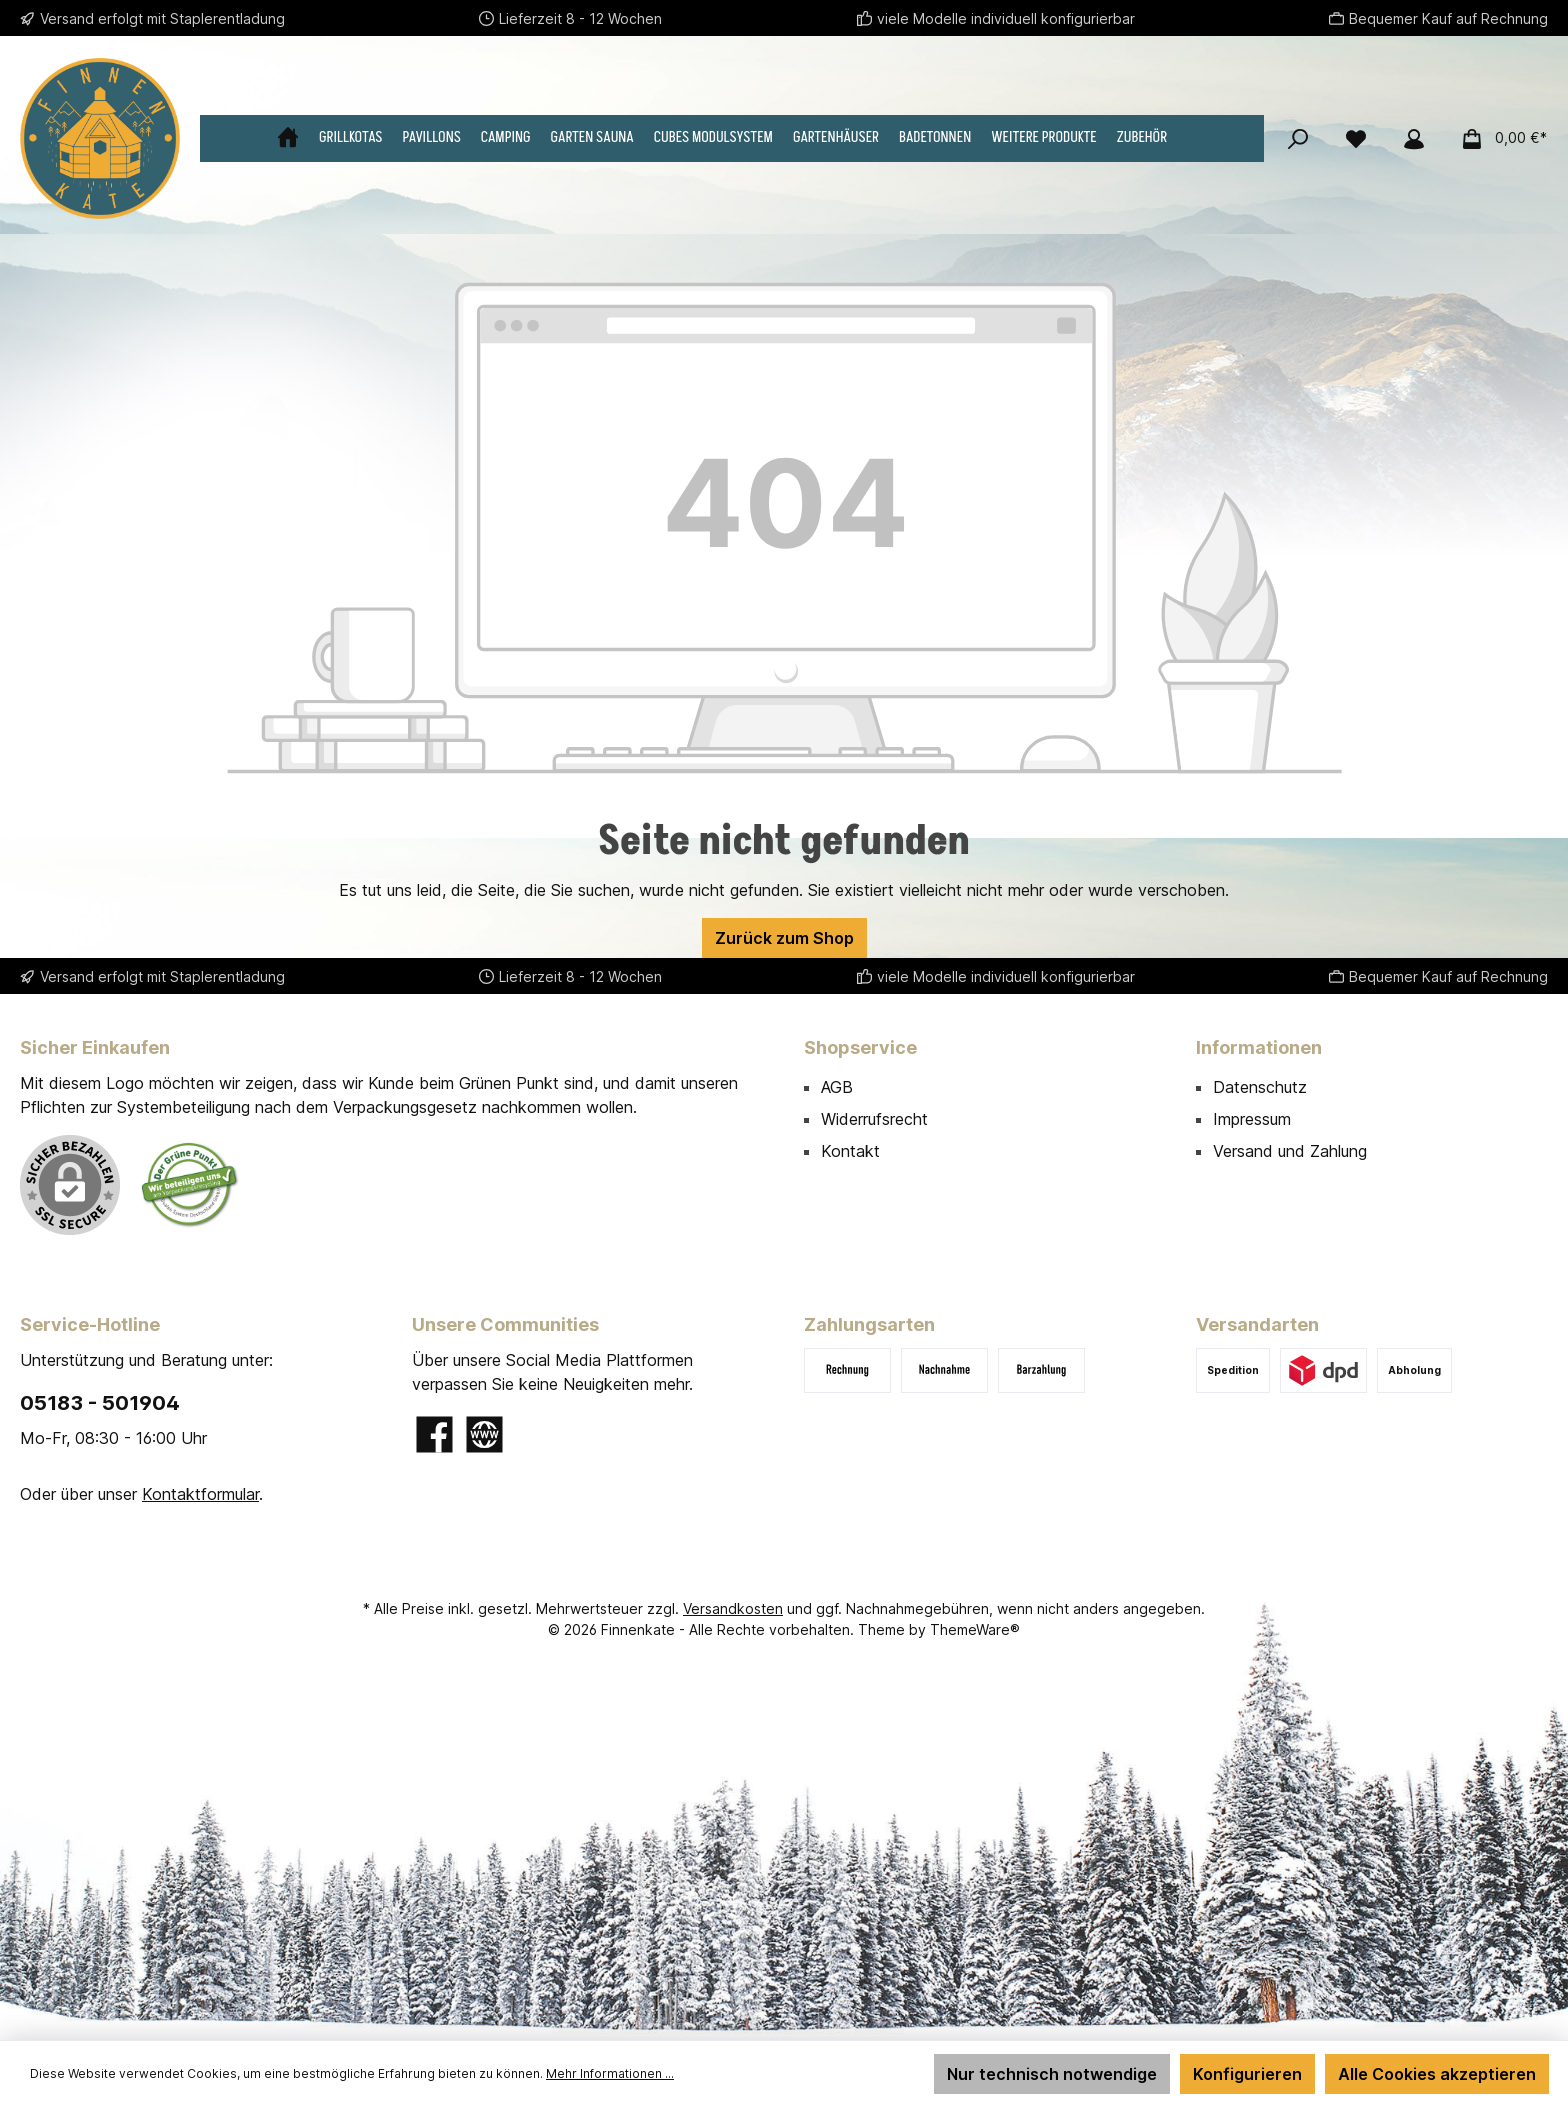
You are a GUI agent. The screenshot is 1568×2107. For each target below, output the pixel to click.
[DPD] (1323, 1370)
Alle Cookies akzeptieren (1437, 2074)
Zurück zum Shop (784, 938)
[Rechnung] (847, 1370)
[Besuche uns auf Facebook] (434, 1434)
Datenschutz (1260, 1087)
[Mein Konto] (1414, 138)
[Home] (298, 137)
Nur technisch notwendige (1052, 2074)
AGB (837, 1087)
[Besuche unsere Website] (484, 1434)
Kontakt (850, 1151)
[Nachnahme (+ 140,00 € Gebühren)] (944, 1370)
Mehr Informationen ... (610, 2073)
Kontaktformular (200, 1494)
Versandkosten (733, 1608)
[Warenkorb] (1498, 138)
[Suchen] (1298, 138)
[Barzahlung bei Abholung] (1041, 1370)
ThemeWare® (975, 1629)
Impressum (1252, 1119)
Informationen (1259, 1047)
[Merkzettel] (1356, 138)
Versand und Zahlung (1290, 1151)
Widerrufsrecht (874, 1119)
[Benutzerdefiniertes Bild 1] (190, 1184)
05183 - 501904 (100, 1403)
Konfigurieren (1247, 2074)
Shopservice (860, 1047)
